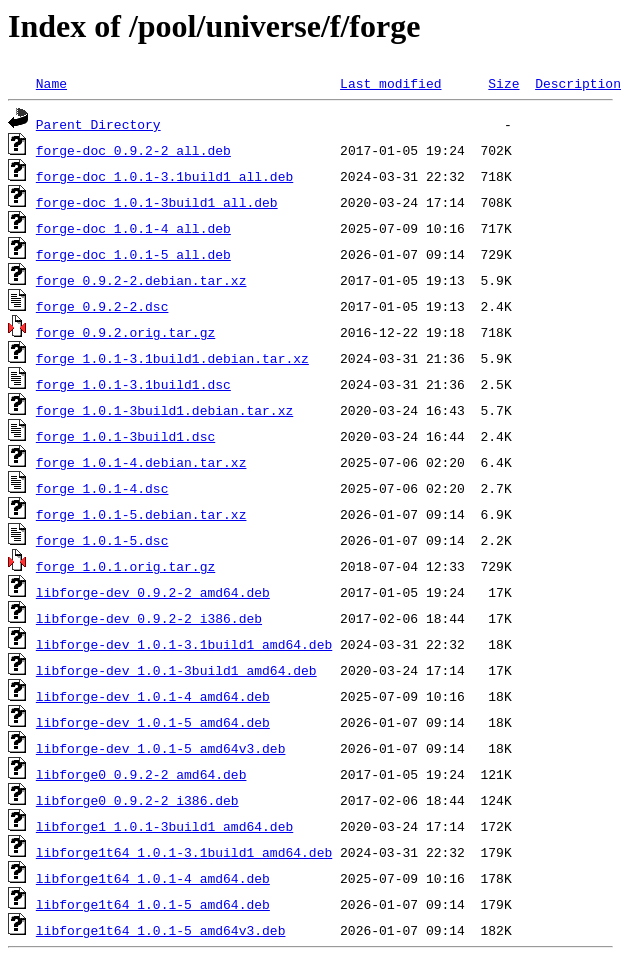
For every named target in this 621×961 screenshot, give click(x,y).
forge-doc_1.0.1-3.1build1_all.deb (164, 176)
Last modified (390, 83)
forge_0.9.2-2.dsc (102, 306)
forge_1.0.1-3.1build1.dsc (133, 384)
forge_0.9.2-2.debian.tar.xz (141, 280)
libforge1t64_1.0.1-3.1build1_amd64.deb (184, 852)
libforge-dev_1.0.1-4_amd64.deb (153, 696)
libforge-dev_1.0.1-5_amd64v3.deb (161, 748)
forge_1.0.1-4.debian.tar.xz (141, 462)
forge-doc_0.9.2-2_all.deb (133, 150)
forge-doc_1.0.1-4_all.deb (133, 228)
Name (51, 83)
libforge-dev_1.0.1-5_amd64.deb (153, 722)
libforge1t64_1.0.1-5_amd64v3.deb (161, 930)
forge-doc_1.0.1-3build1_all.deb (157, 202)
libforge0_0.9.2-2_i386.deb (137, 800)
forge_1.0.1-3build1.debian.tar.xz (164, 410)
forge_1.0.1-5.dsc (102, 540)
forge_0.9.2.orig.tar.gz (125, 332)
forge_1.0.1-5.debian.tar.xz (141, 514)
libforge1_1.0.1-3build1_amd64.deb (164, 826)
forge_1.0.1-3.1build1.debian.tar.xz (172, 358)
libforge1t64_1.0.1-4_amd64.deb (153, 878)
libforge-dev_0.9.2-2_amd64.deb (153, 592)
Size (503, 83)
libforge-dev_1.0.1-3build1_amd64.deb (176, 670)
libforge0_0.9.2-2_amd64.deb (141, 774)
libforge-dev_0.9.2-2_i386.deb (149, 618)
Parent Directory (98, 124)
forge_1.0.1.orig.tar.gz (125, 566)
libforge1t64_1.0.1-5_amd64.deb (153, 904)
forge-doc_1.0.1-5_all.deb (133, 254)
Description (578, 83)
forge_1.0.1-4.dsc (102, 488)
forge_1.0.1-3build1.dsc (125, 436)
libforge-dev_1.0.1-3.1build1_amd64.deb (184, 644)
